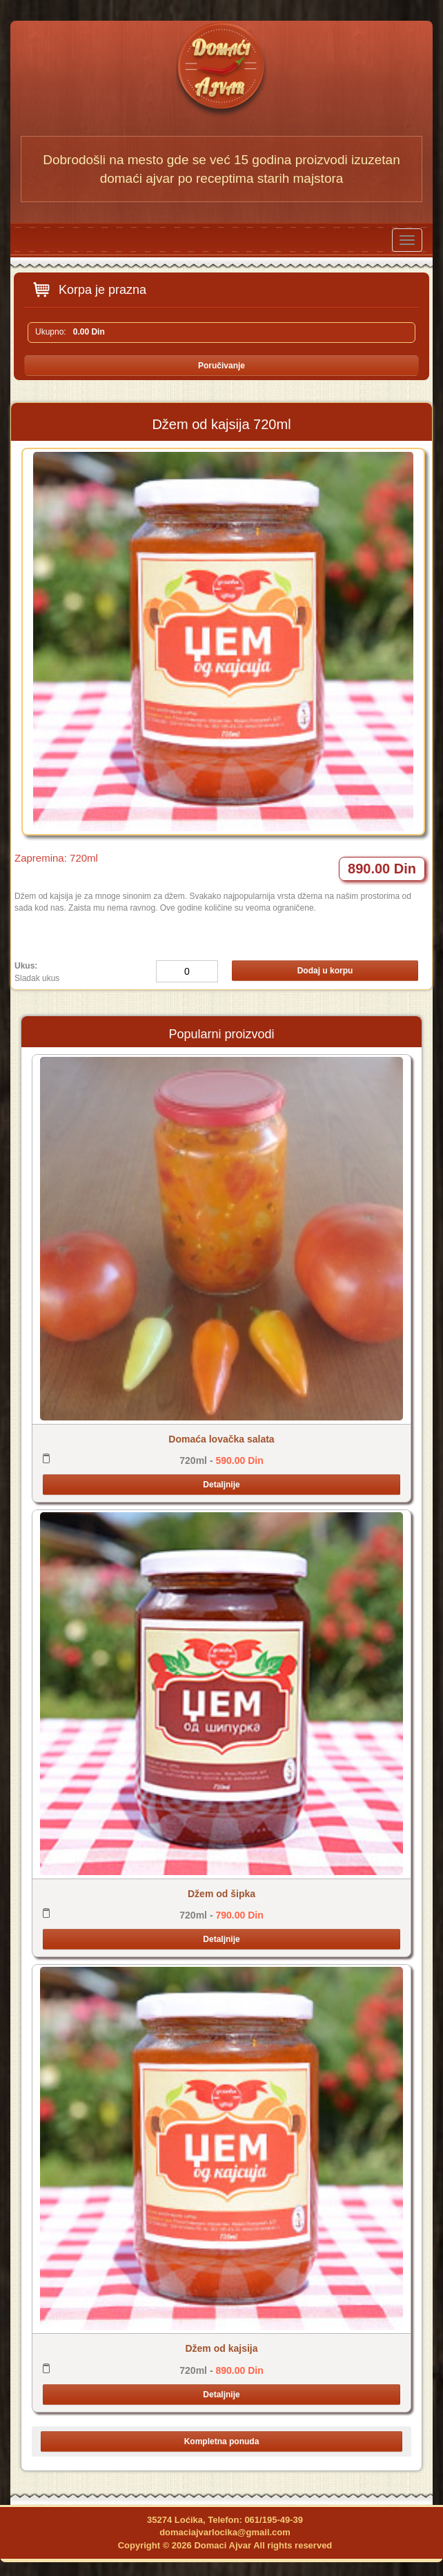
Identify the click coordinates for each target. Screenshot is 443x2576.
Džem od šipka (221, 1893)
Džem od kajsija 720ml (221, 424)
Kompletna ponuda (221, 2441)
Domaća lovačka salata (221, 1439)
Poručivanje (221, 365)
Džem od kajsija (221, 2348)
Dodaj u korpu (325, 970)
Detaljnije (221, 1484)
